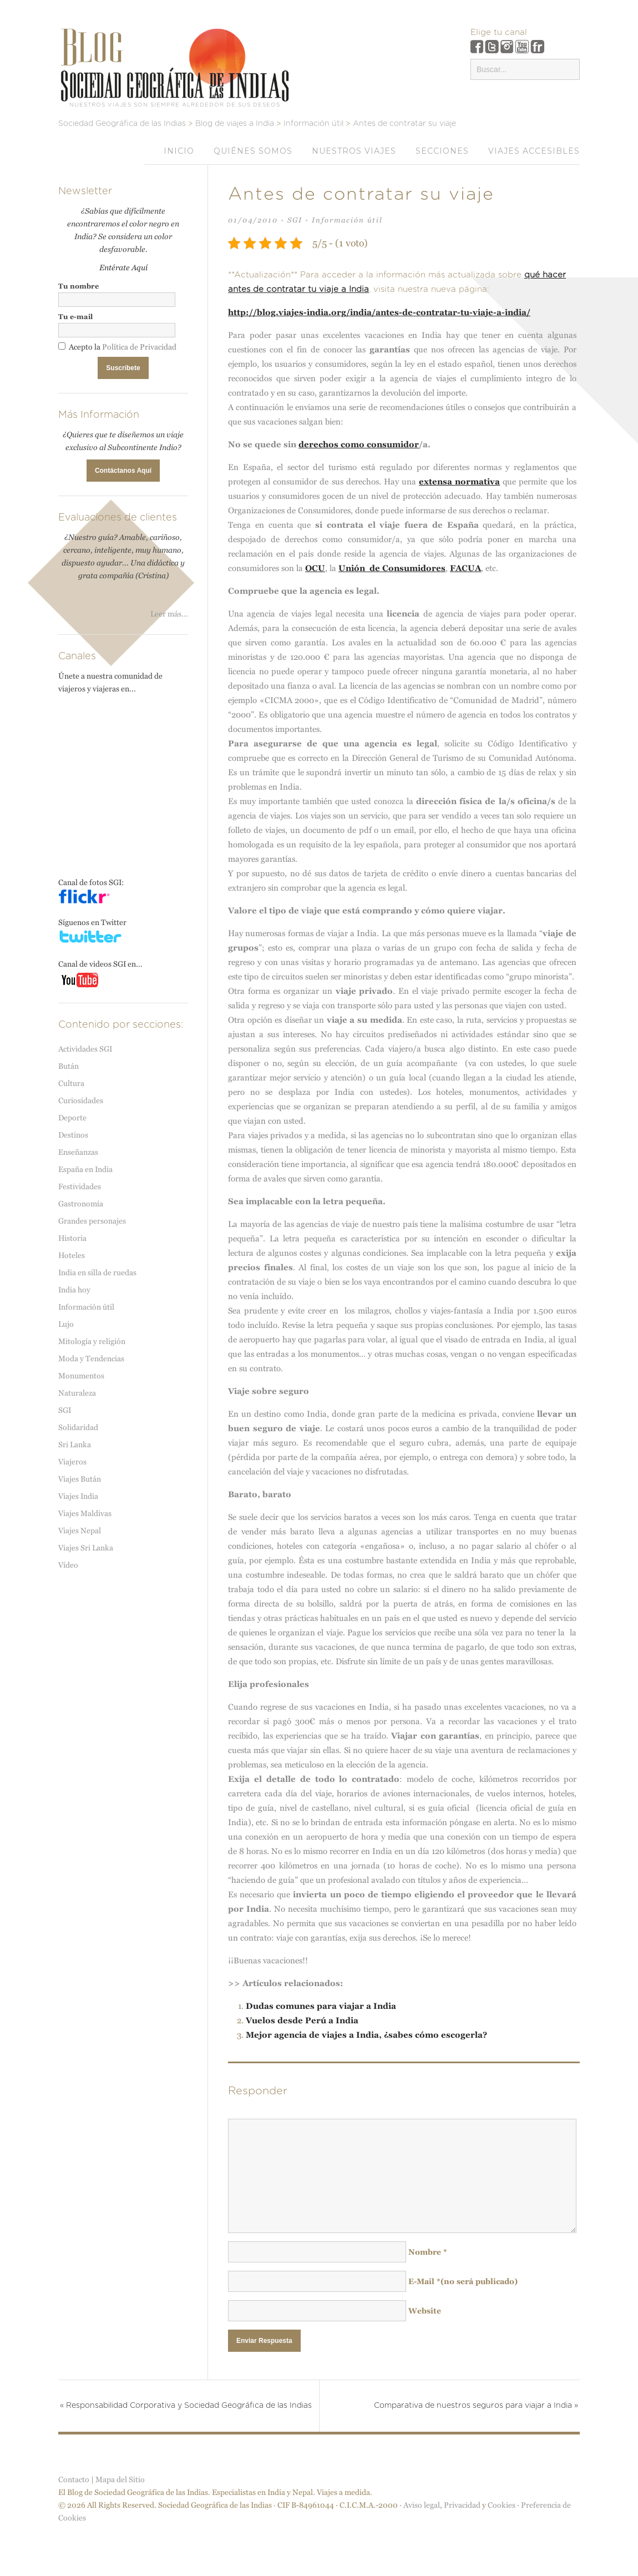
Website (424, 2310)
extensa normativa (459, 481)
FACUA (465, 568)
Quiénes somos (253, 151)
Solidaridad (78, 1427)
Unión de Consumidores (391, 568)
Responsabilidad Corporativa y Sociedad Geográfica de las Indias (183, 2412)
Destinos (73, 1134)
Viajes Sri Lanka (85, 1547)
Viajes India (78, 1496)
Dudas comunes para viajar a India (321, 2006)
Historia (72, 1238)
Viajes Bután (79, 1478)
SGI (294, 220)
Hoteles (71, 1255)
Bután (68, 1066)
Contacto (73, 2492)
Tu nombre (78, 286)
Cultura (71, 1083)
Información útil (347, 220)
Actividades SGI (85, 1048)
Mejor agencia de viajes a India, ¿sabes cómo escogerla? (366, 2034)
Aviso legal (421, 2517)
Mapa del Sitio (120, 2492)
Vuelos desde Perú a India (302, 2020)
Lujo (66, 1324)
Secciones (442, 151)
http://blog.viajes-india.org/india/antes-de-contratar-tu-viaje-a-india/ (379, 312)
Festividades (79, 1186)
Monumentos (81, 1375)
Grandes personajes (92, 1220)
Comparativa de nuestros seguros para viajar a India (466, 2406)
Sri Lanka (74, 1444)
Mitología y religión (91, 1341)
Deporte (72, 1117)
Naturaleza (77, 1392)
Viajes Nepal (79, 1530)
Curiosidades (80, 1100)
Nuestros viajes (354, 151)
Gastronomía (80, 1203)
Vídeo (68, 1564)
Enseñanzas (78, 1152)
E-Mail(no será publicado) (463, 2281)
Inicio (179, 151)
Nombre (427, 2251)
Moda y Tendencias (91, 1358)
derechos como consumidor (358, 444)
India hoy (74, 1289)
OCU (315, 568)
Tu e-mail (75, 316)
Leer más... (169, 613)
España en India (85, 1169)
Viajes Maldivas (85, 1513)
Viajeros (72, 1461)
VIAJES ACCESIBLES (534, 151)
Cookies (501, 2517)
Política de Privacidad (139, 346)
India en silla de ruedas (97, 1272)
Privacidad (462, 2517)
